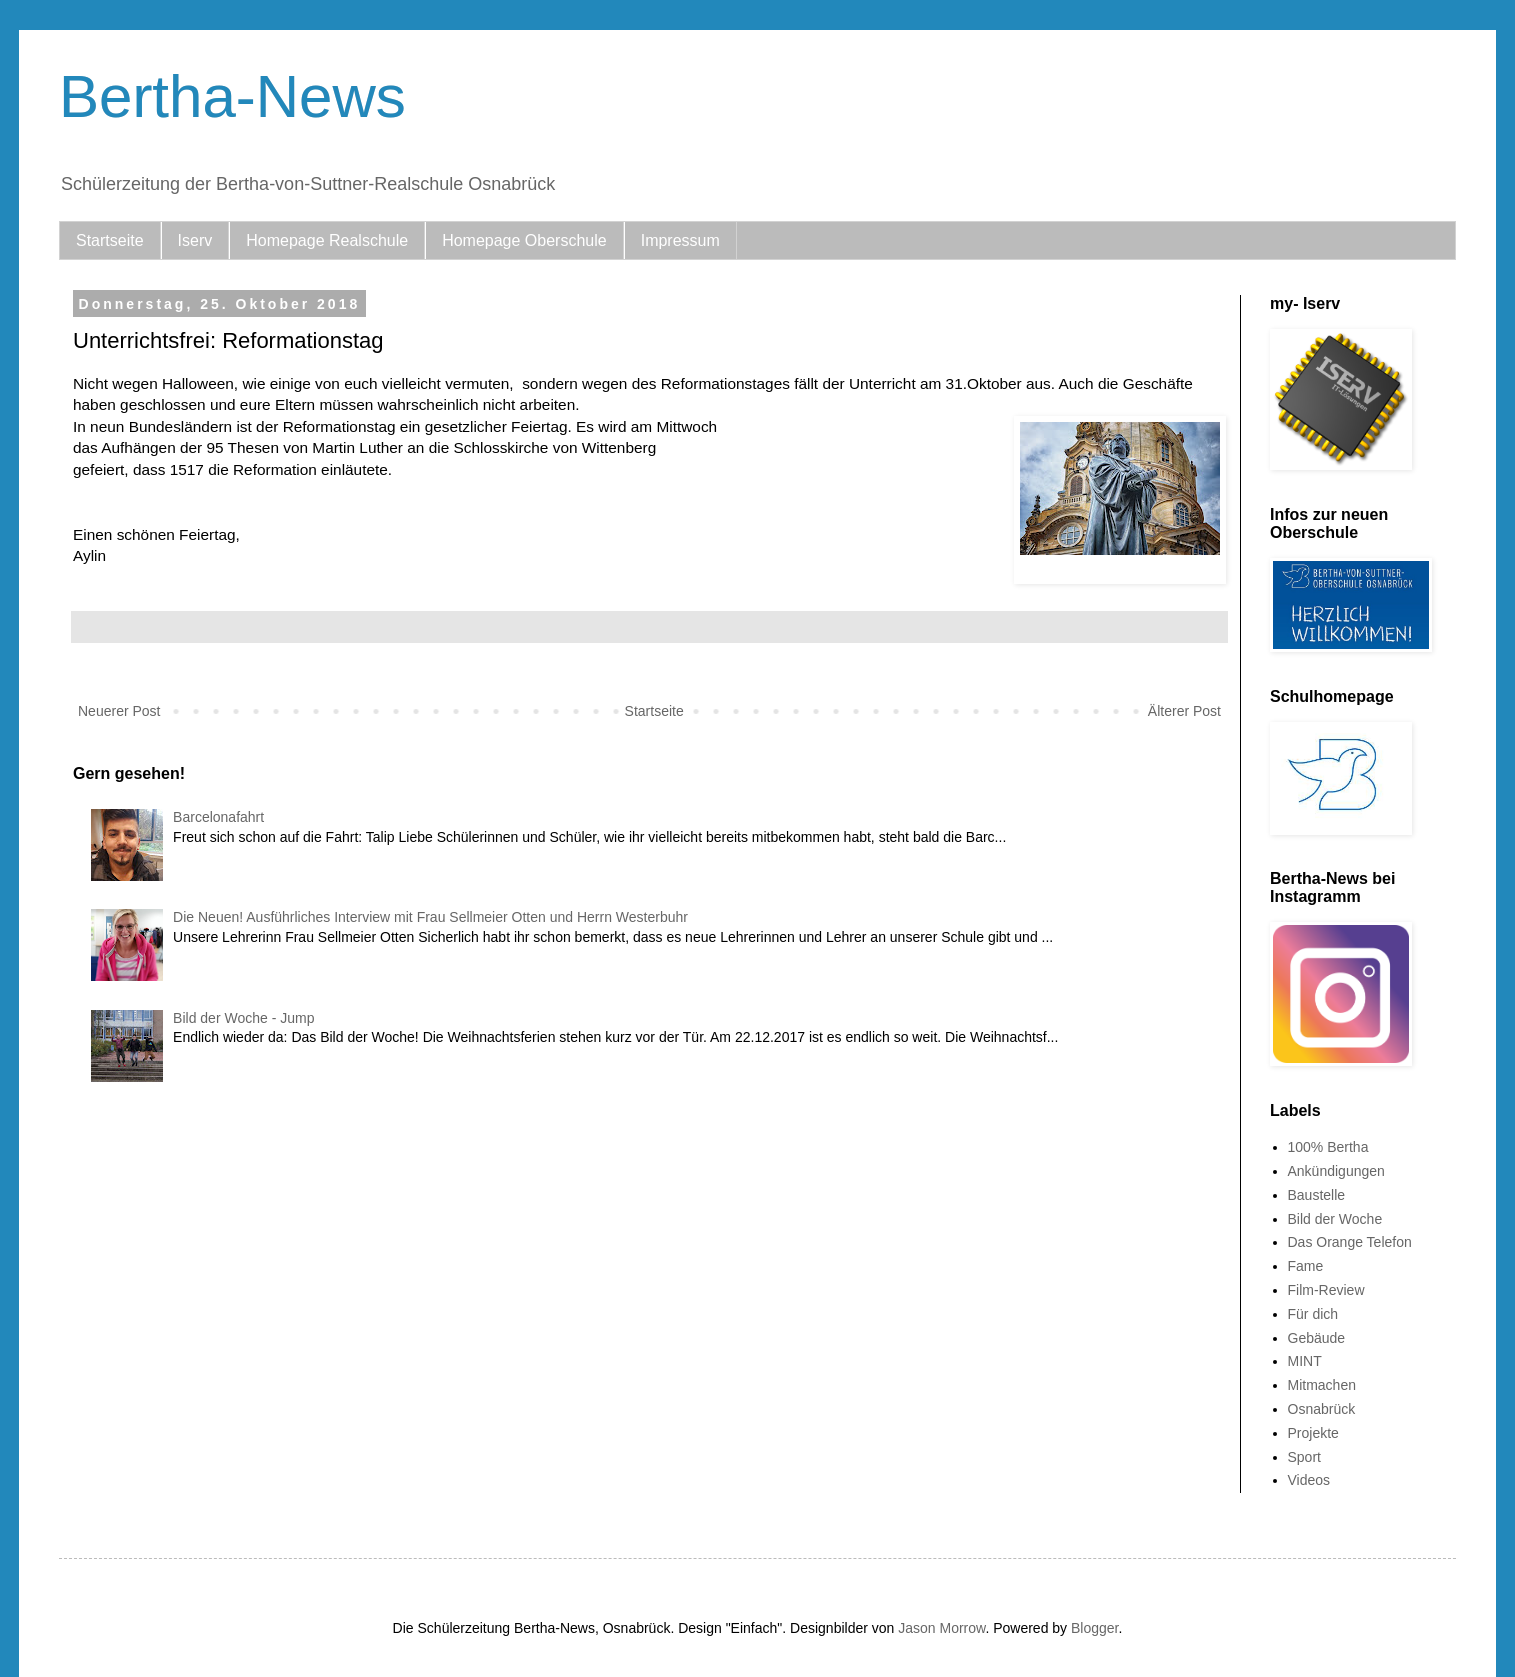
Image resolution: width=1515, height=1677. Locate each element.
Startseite (110, 240)
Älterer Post (1184, 711)
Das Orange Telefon (1350, 1242)
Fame (1306, 1266)
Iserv (195, 240)
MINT (1305, 1361)
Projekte (1313, 1433)
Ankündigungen (1336, 1171)
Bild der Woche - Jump (243, 1018)
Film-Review (1326, 1290)
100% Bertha (1328, 1147)
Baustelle (1317, 1195)
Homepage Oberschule (524, 240)
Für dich (1313, 1314)
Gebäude (1317, 1338)
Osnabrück (1322, 1409)
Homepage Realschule (327, 240)
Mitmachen (1322, 1385)
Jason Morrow (941, 1628)
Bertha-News (232, 96)
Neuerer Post (119, 711)
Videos (1309, 1480)
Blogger (1094, 1628)
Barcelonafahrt (218, 817)
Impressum (680, 240)
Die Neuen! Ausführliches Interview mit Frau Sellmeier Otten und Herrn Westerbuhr (430, 917)
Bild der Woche (1335, 1219)
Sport (1304, 1457)
